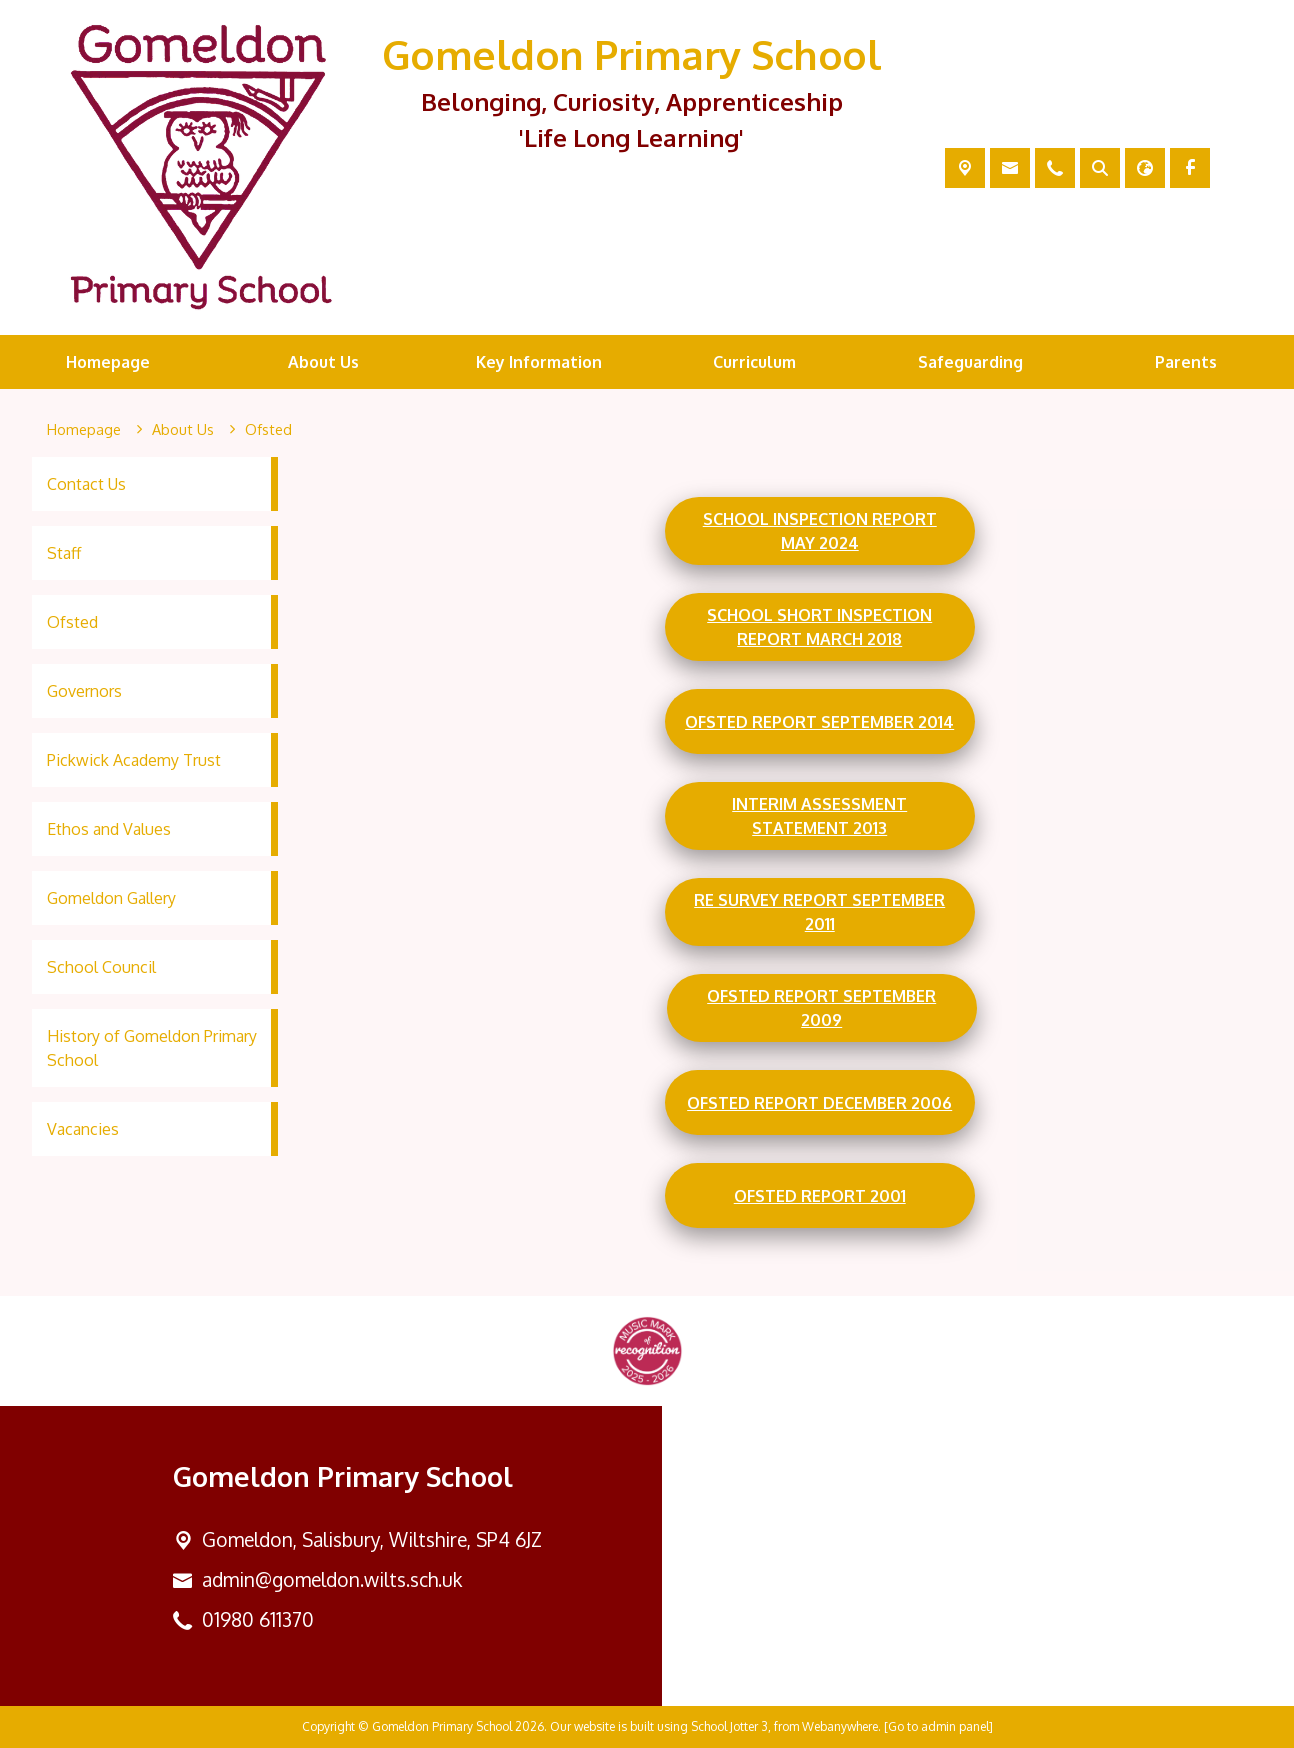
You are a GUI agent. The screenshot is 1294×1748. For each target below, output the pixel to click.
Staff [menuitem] (64, 553)
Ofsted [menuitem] (72, 622)
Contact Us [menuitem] (86, 484)
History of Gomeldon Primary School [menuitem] (152, 1048)
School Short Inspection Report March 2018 (819, 627)
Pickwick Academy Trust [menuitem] (134, 760)
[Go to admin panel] (938, 1726)
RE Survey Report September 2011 (819, 912)
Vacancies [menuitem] (83, 1129)
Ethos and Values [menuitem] (109, 829)
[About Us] (183, 430)
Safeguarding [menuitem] (970, 362)
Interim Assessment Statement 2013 (819, 816)
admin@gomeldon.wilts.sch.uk (332, 1579)
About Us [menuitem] (323, 362)
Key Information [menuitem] (539, 362)
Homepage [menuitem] (108, 362)
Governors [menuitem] (84, 691)
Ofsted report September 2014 (819, 721)
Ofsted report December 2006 (819, 1102)
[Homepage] (84, 430)
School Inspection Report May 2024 (820, 531)
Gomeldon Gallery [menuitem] (111, 898)
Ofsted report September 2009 (821, 1008)
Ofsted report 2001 (820, 1195)
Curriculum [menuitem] (754, 362)
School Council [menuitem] (101, 967)
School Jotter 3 (729, 1726)
